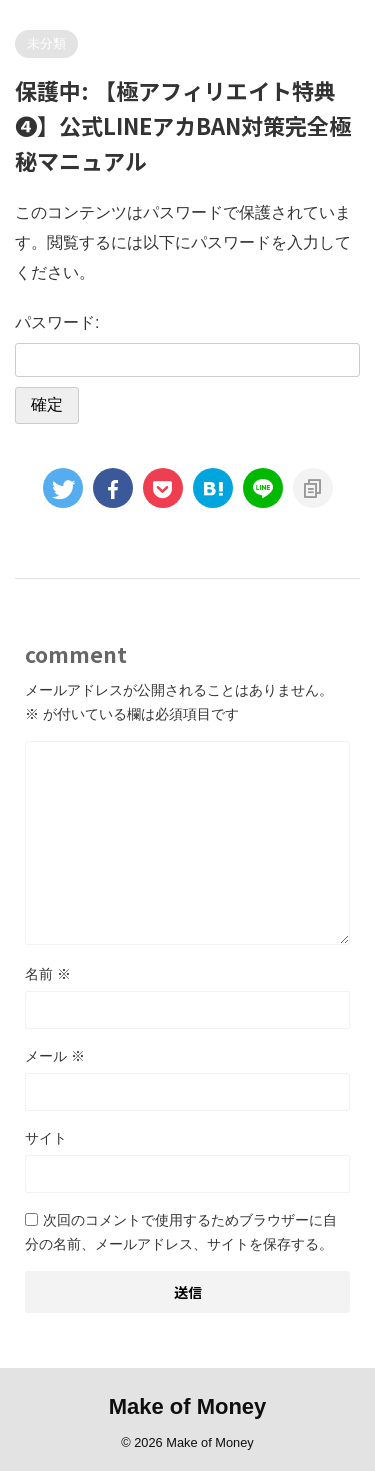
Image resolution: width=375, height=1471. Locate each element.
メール (55, 1056)
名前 (48, 974)
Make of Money (188, 1406)
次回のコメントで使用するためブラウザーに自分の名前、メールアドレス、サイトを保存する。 (181, 1232)
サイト (46, 1138)
